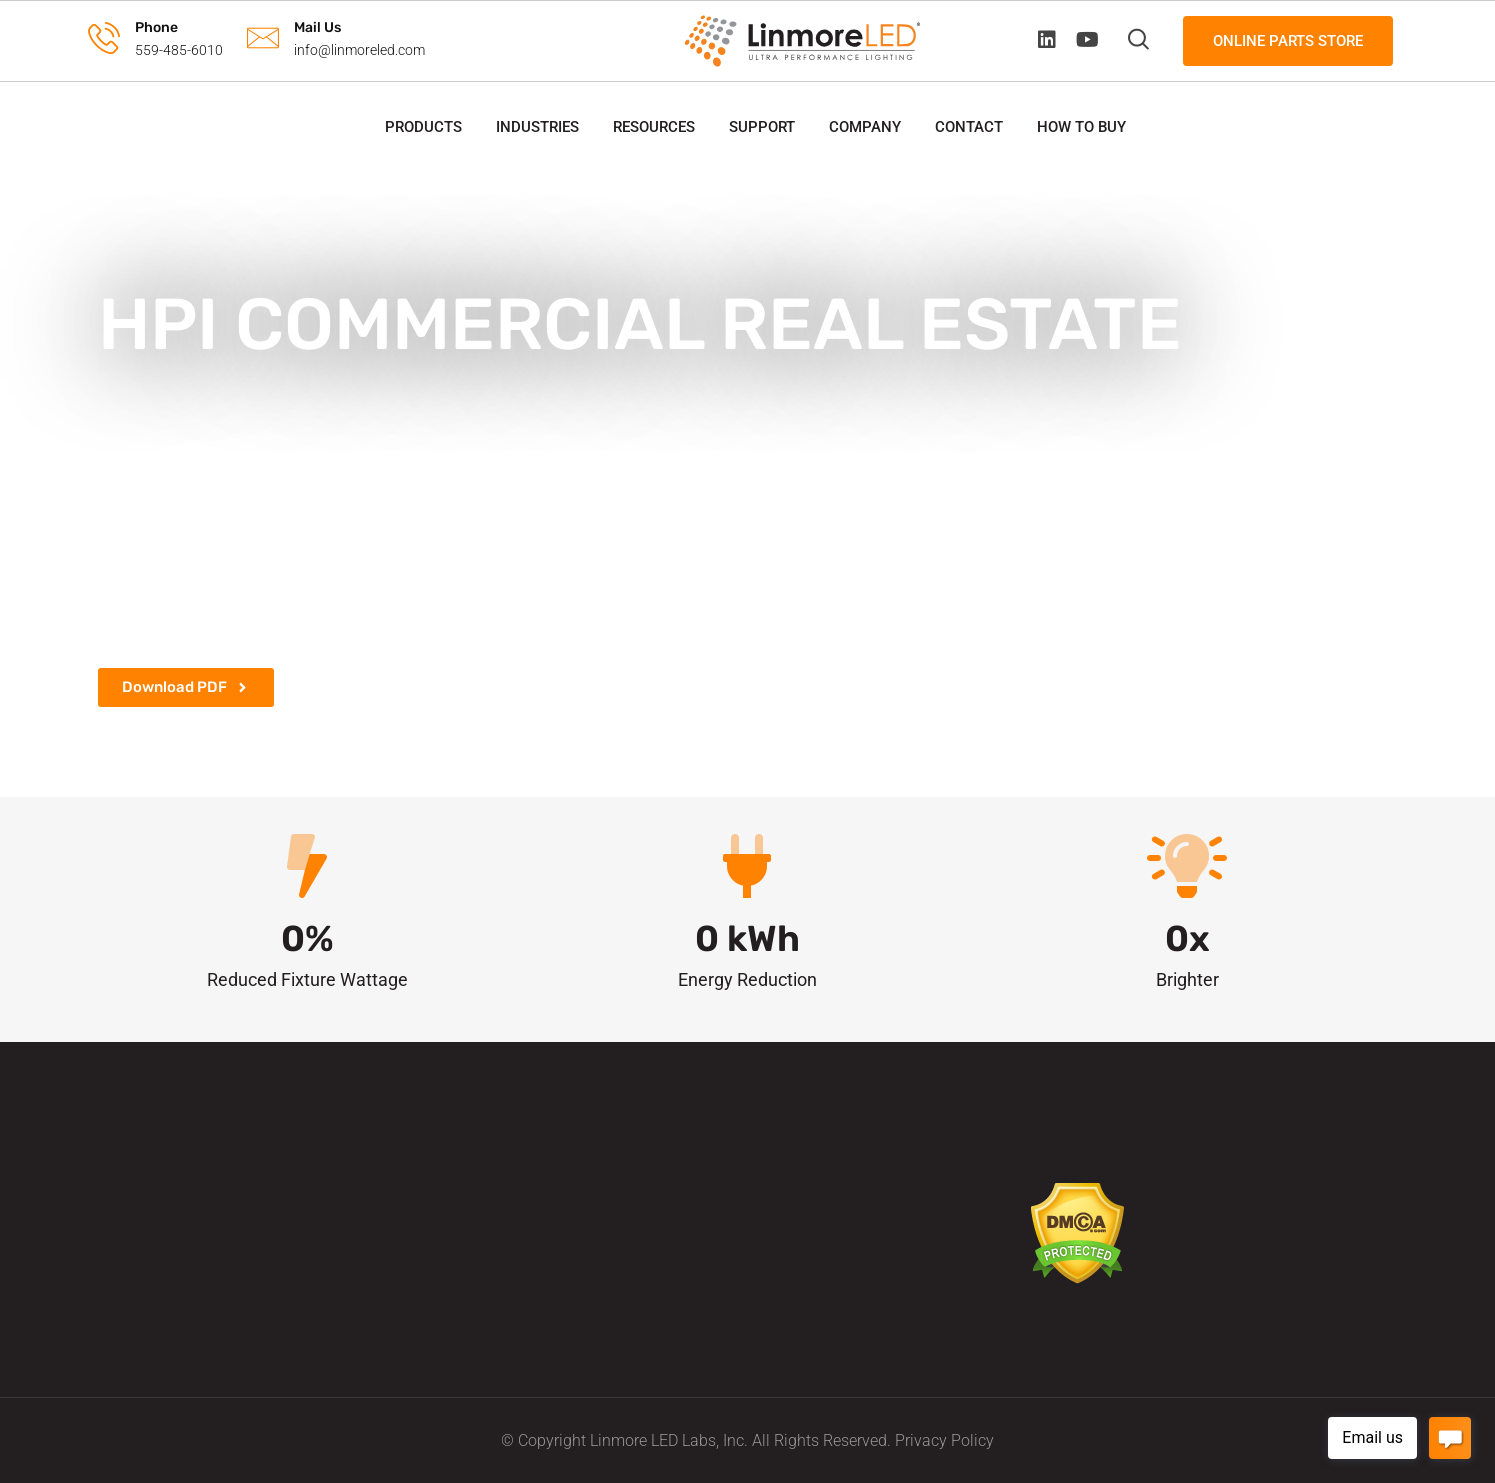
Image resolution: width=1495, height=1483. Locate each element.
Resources (654, 127)
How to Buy (1081, 127)
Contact (969, 127)
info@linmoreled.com (359, 50)
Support (762, 127)
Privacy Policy (944, 1440)
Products (423, 127)
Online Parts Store (1288, 41)
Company (865, 127)
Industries (537, 127)
